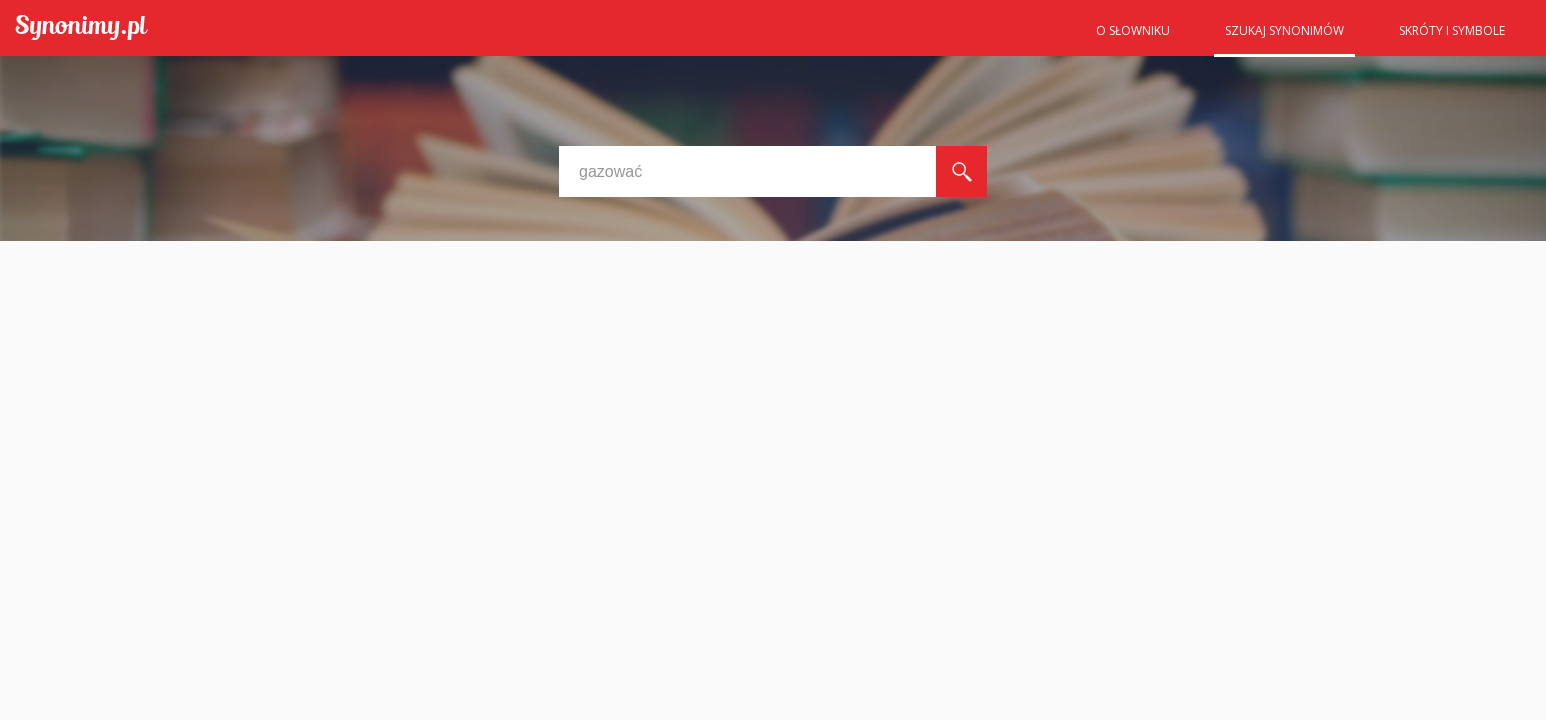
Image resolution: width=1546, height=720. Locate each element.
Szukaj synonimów (1284, 30)
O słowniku (1133, 30)
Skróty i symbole (1452, 30)
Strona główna (1036, 37)
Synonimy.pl (81, 28)
